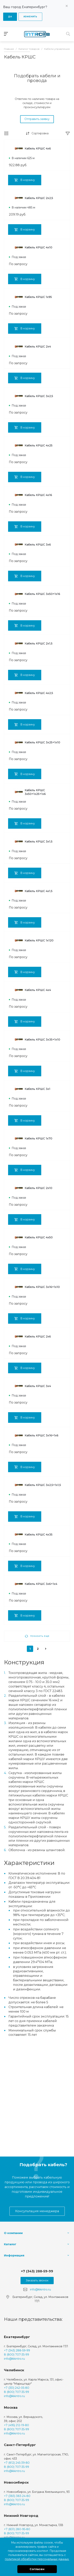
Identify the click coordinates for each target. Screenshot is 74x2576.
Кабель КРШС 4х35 (30, 1534)
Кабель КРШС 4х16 (30, 495)
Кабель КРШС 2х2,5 (31, 198)
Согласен (37, 2569)
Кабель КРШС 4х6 (30, 148)
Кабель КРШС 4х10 (30, 247)
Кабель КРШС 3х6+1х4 (33, 1584)
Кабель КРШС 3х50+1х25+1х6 (27, 792)
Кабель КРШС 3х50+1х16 (34, 594)
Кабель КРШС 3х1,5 (30, 841)
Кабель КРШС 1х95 (30, 297)
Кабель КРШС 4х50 (31, 1237)
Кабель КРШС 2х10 (30, 1188)
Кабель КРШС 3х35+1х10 (34, 1039)
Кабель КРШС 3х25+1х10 (34, 742)
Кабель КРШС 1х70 (30, 1138)
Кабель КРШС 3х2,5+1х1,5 (35, 1485)
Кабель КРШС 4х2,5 (31, 693)
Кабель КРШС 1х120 (31, 940)
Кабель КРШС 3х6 (30, 544)
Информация (14, 2255)
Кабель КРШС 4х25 (30, 445)
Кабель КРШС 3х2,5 (31, 396)
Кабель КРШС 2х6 (30, 1336)
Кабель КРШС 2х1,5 (30, 643)
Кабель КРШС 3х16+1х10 (34, 1287)
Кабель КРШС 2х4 (30, 346)
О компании (13, 2233)
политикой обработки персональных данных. (37, 2559)
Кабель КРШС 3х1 (29, 1089)
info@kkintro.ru (40, 2289)
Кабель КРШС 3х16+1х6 (33, 1435)
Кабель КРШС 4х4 (30, 990)
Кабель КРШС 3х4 (30, 1386)
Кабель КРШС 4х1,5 (30, 891)
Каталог (10, 2244)
